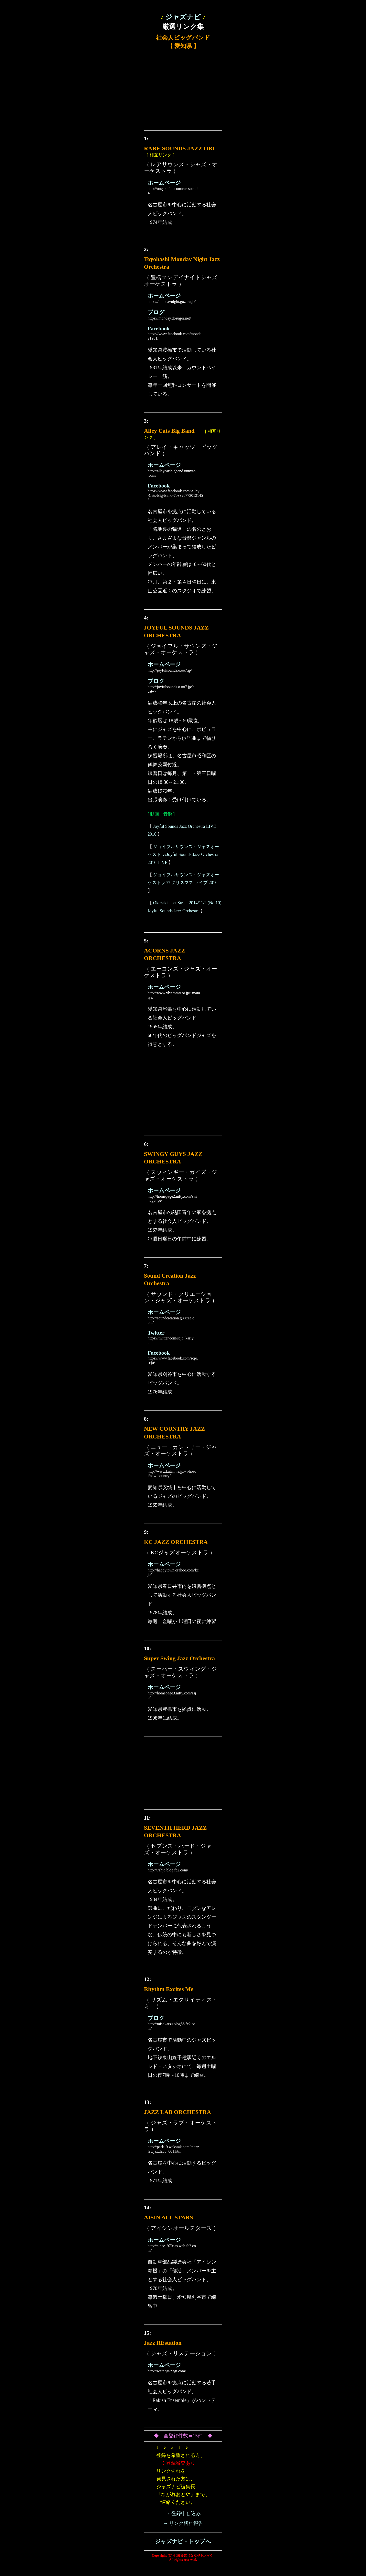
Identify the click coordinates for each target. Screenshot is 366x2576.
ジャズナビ (183, 17)
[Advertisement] (183, 93)
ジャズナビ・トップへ (183, 2541)
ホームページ (164, 183)
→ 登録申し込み (183, 2513)
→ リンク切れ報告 (183, 2523)
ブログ (156, 312)
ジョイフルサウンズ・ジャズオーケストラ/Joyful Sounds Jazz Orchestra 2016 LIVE (183, 854)
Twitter (156, 1333)
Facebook (159, 328)
